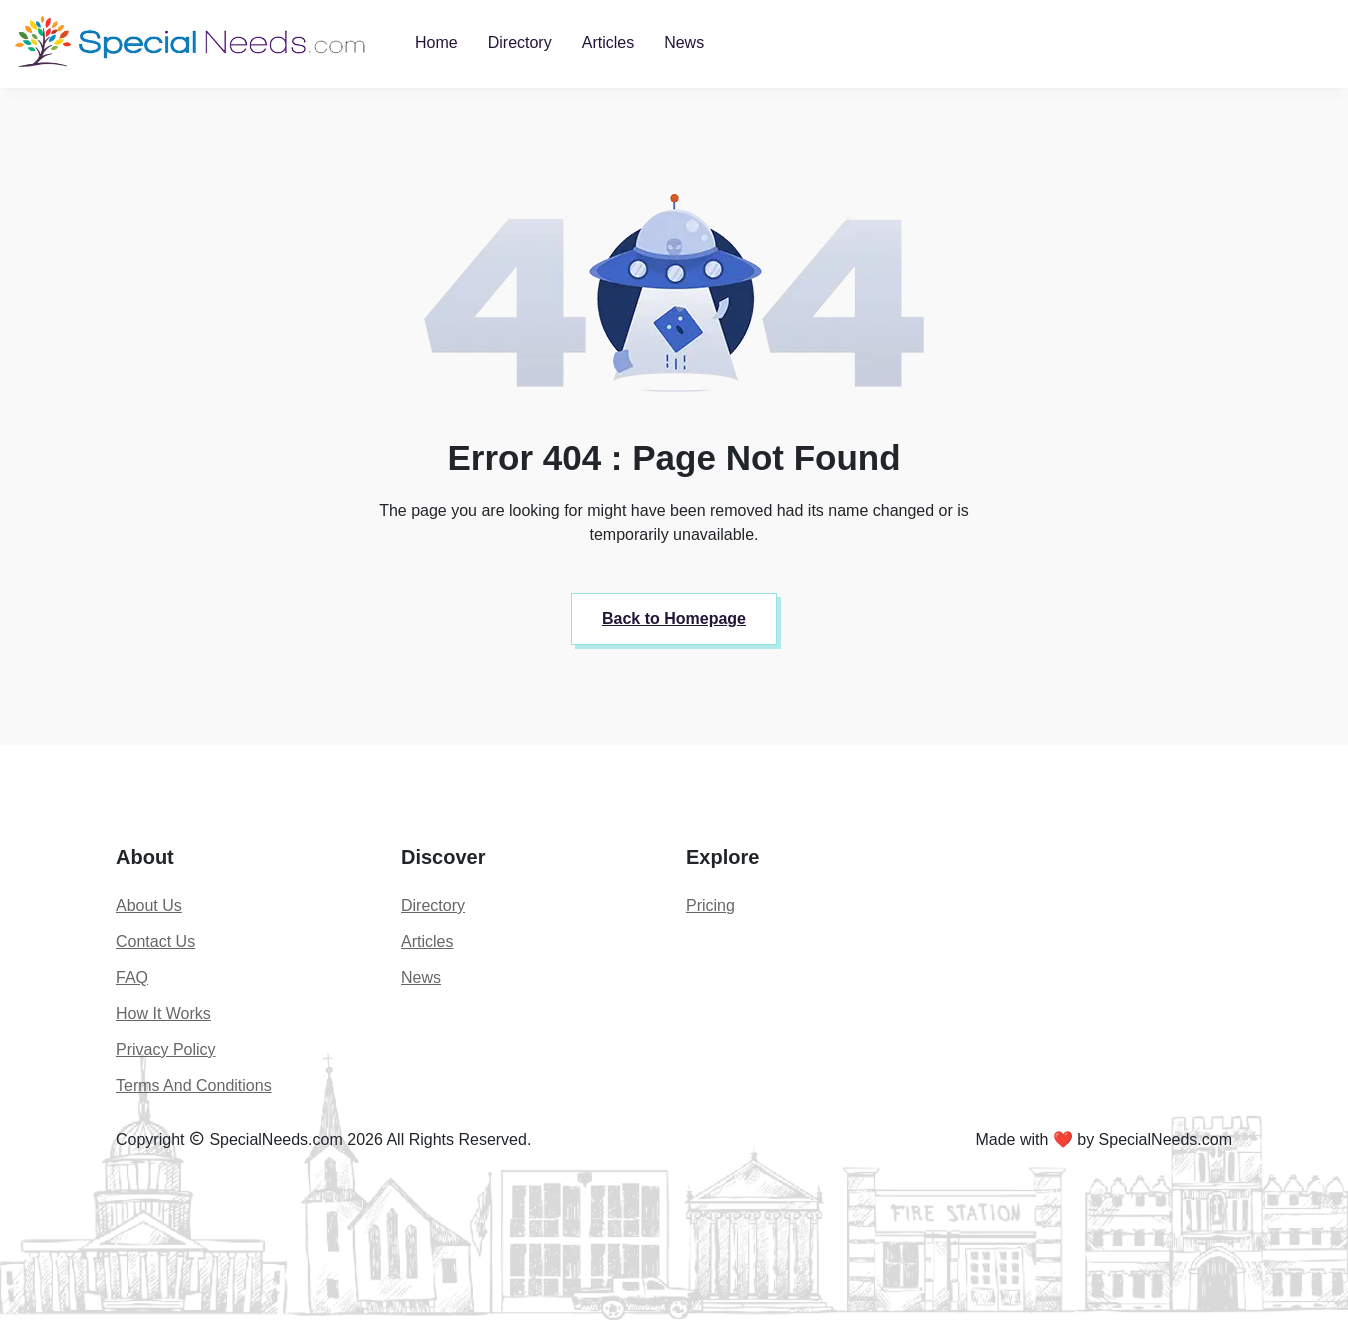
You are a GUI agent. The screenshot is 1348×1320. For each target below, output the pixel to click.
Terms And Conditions (194, 1085)
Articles (608, 42)
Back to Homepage (674, 618)
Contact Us (155, 941)
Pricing (710, 905)
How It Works (163, 1013)
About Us (149, 905)
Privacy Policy (166, 1049)
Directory (520, 42)
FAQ (132, 977)
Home (436, 42)
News (684, 42)
